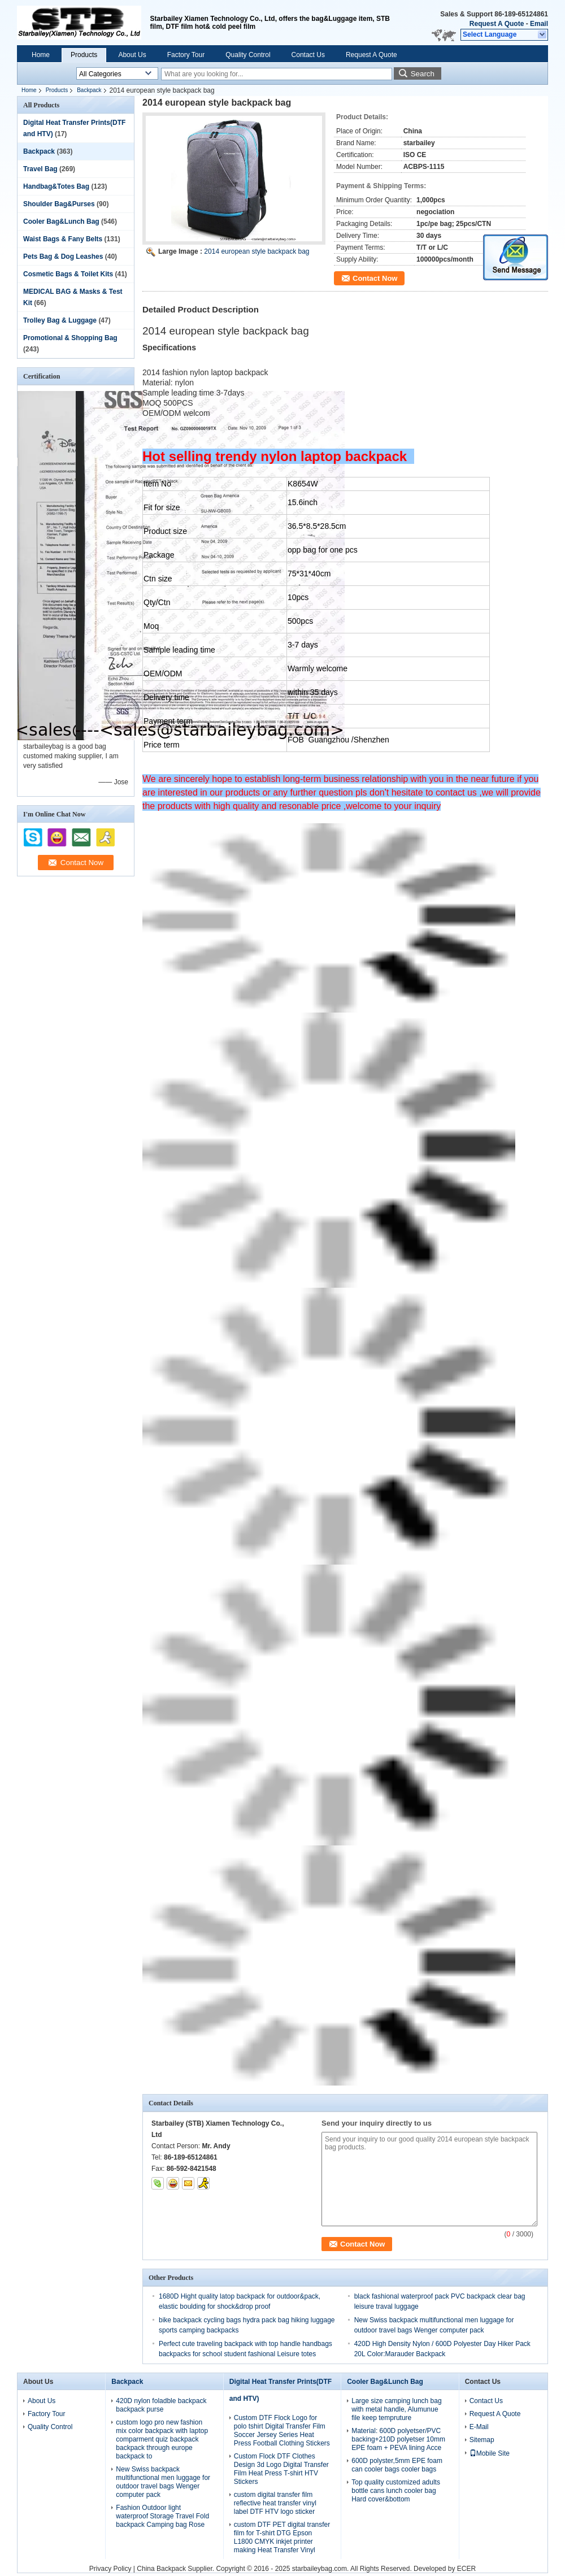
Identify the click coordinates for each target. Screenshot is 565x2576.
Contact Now (375, 278)
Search (422, 73)
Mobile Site (490, 2453)
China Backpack (161, 2569)
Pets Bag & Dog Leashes (63, 256)
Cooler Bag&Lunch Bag (61, 221)
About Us (132, 55)
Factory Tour (186, 55)
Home (41, 55)
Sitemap (482, 2440)
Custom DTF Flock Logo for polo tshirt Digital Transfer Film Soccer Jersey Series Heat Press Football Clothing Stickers (282, 2430)
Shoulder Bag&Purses (59, 204)
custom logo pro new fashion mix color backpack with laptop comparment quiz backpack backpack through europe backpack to (162, 2439)
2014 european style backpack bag (256, 251)
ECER (466, 2569)
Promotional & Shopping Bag (70, 338)
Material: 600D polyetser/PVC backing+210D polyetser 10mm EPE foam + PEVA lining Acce (398, 2439)
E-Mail (479, 2427)
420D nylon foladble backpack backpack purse (161, 2405)
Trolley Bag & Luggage (60, 320)
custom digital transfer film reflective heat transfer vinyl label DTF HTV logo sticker (275, 2503)
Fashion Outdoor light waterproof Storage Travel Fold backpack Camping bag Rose (162, 2516)
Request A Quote (497, 24)
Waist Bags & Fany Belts (62, 239)
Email (539, 24)
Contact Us (308, 55)
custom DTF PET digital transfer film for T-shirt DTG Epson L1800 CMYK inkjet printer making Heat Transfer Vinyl (282, 2537)
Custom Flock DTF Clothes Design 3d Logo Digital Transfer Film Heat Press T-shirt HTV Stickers (281, 2469)
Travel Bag (40, 169)
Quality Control (247, 55)
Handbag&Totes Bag (56, 186)
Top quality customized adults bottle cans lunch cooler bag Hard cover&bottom (395, 2490)
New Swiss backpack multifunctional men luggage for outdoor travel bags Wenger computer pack (163, 2482)
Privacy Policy (110, 2569)
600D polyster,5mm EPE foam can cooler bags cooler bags (396, 2465)
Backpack (89, 90)
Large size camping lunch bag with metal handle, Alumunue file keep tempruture (396, 2409)
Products (84, 55)
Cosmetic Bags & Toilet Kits (68, 274)
